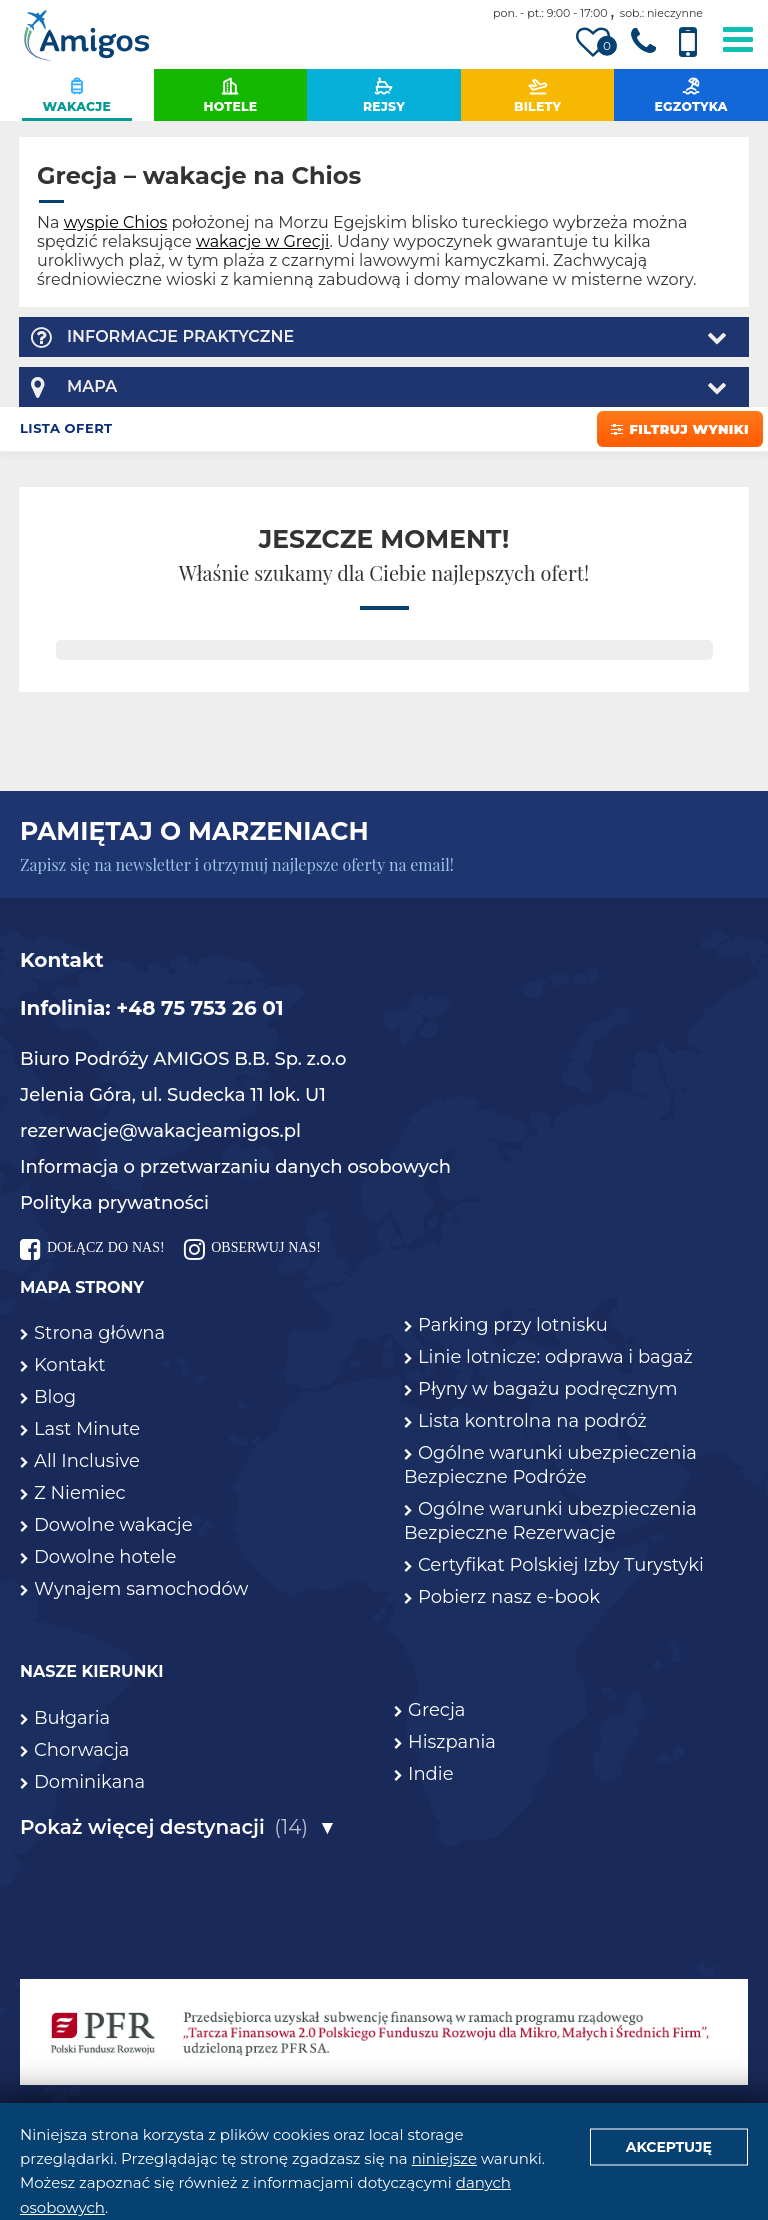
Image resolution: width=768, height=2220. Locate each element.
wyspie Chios (116, 222)
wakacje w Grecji (262, 241)
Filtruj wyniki (680, 429)
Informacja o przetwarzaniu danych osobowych (235, 1167)
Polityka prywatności (114, 1203)
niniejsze (444, 2158)
